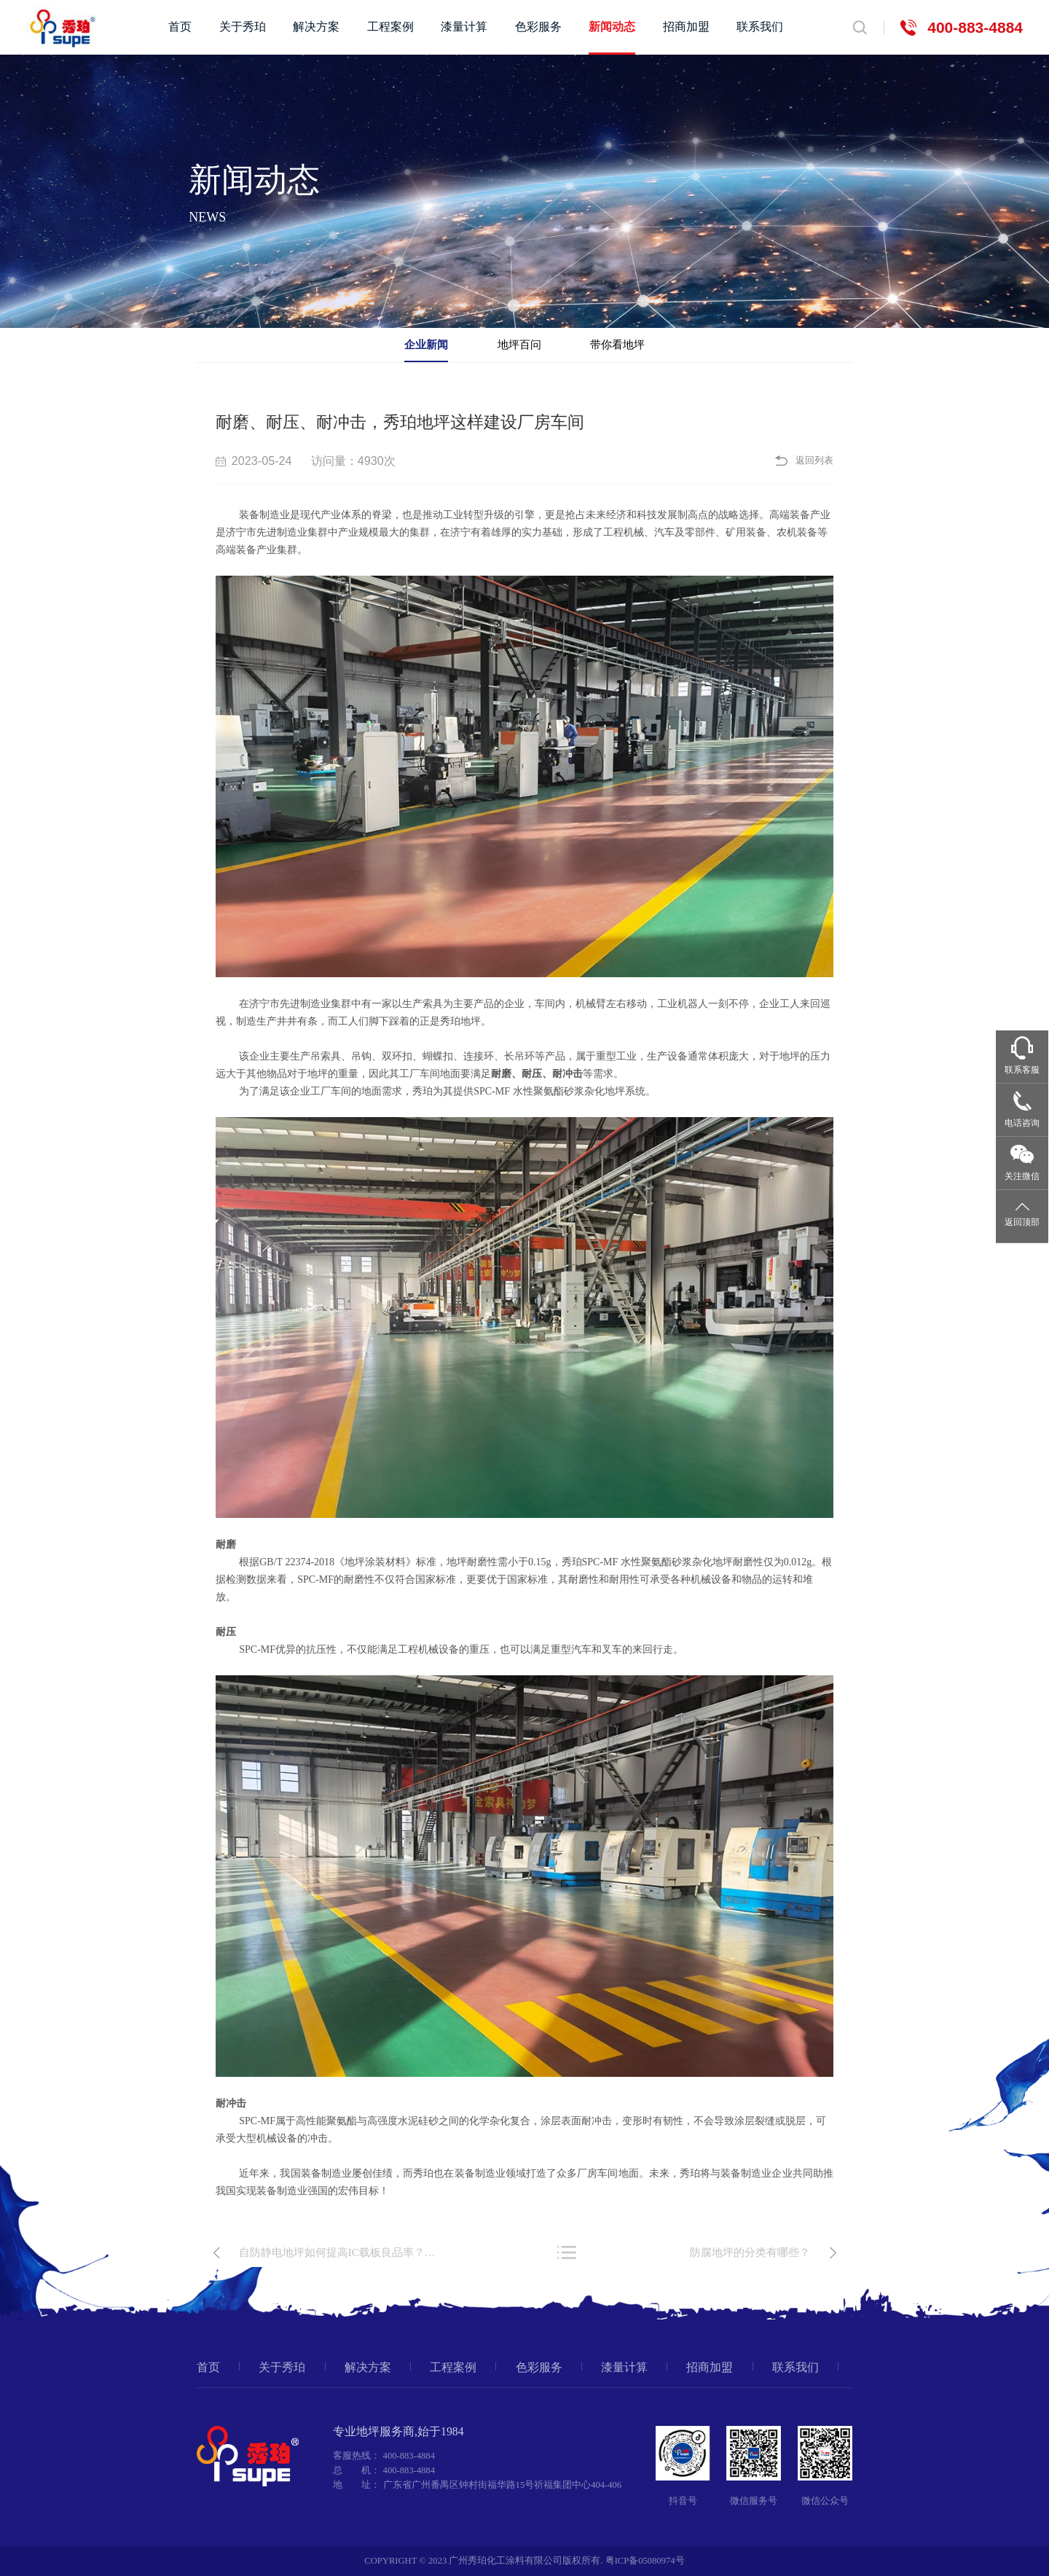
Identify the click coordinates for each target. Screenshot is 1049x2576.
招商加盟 (686, 27)
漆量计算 (464, 27)
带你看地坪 (617, 344)
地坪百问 (519, 344)
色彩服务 (538, 27)
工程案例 (390, 27)
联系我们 (759, 27)
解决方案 (316, 27)
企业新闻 (426, 344)
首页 (180, 27)
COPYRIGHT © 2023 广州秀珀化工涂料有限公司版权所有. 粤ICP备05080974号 (524, 2561)
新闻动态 (612, 27)
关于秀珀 (242, 27)
